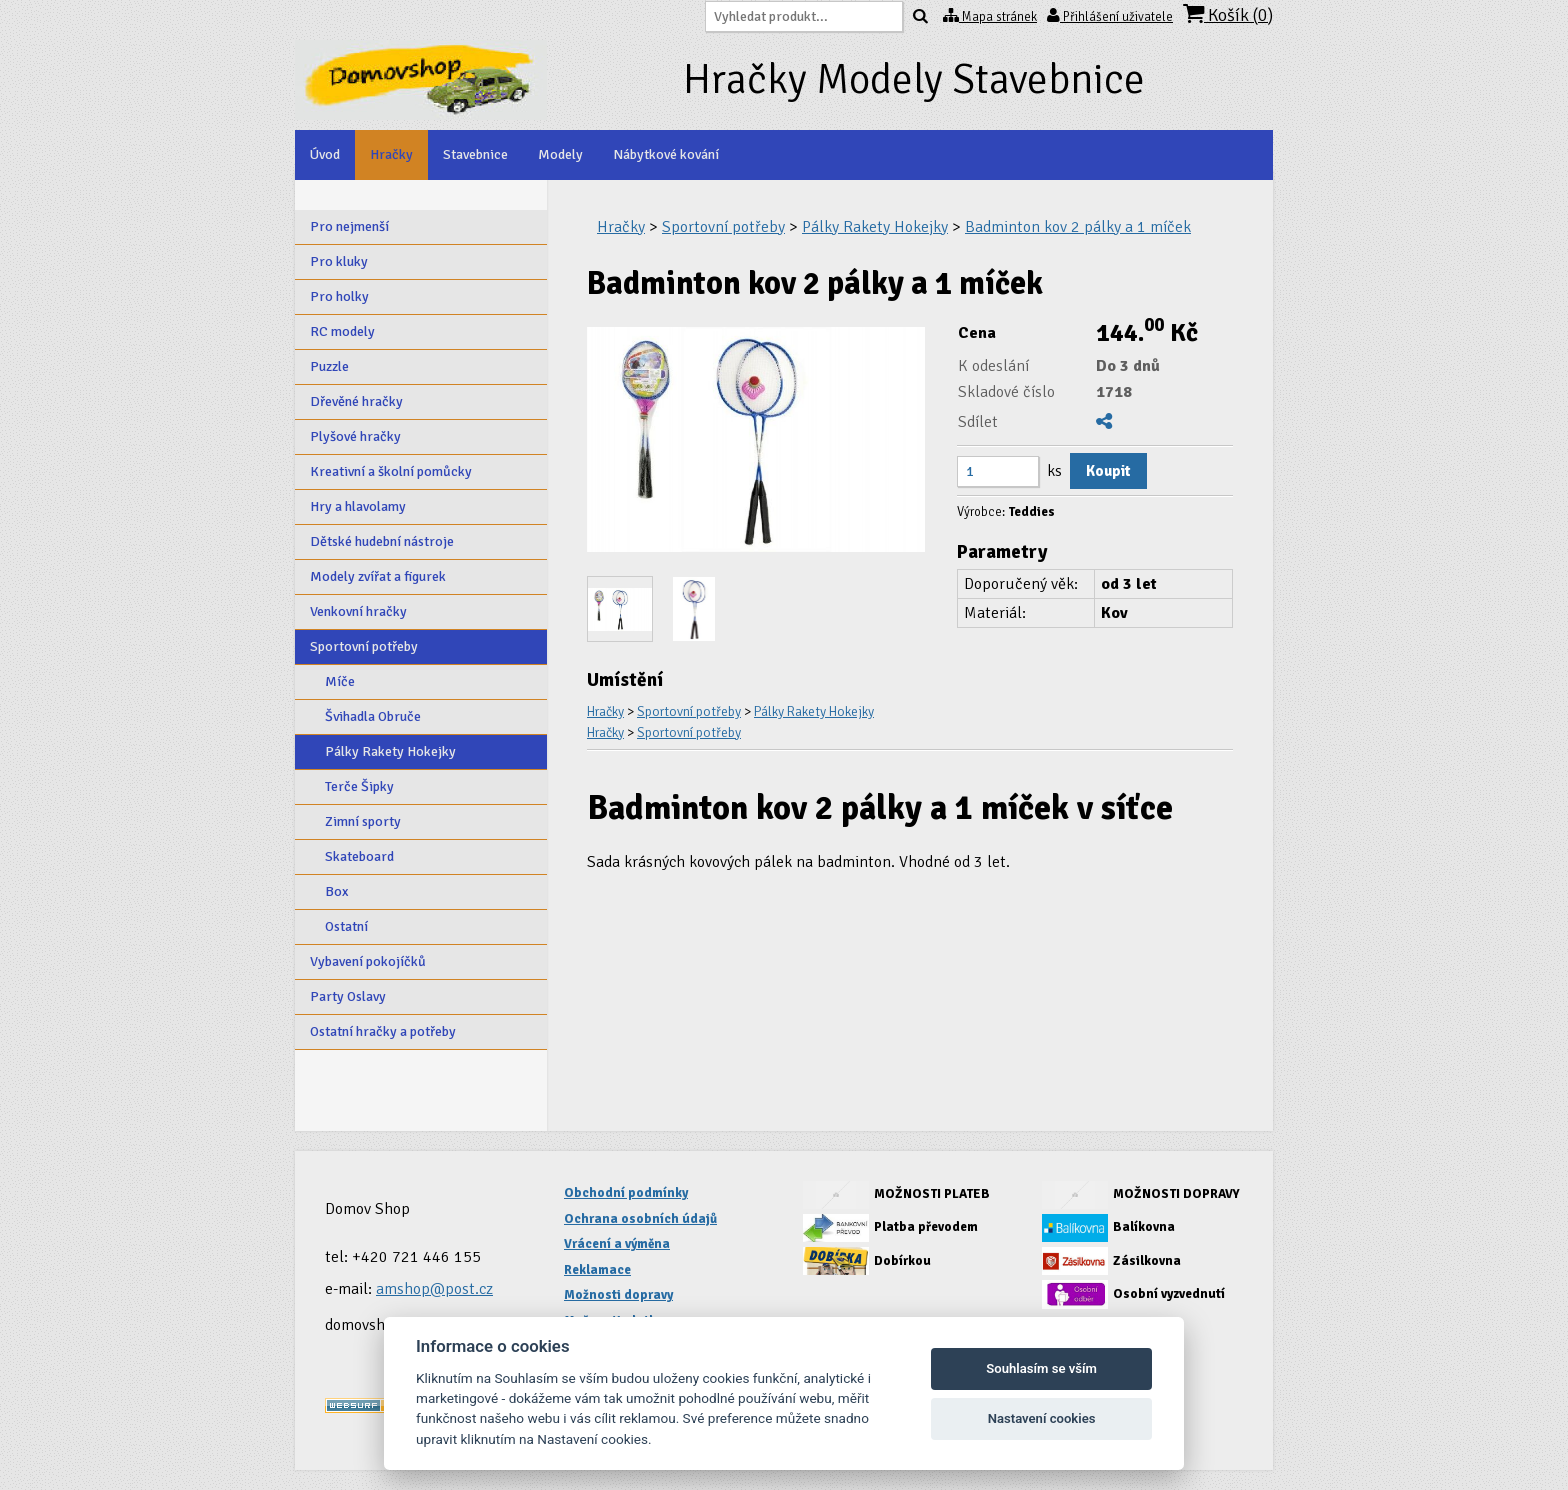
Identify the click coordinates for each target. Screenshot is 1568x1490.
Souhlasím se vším (1041, 1368)
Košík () (1228, 14)
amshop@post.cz (434, 1289)
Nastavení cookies (1042, 1418)
